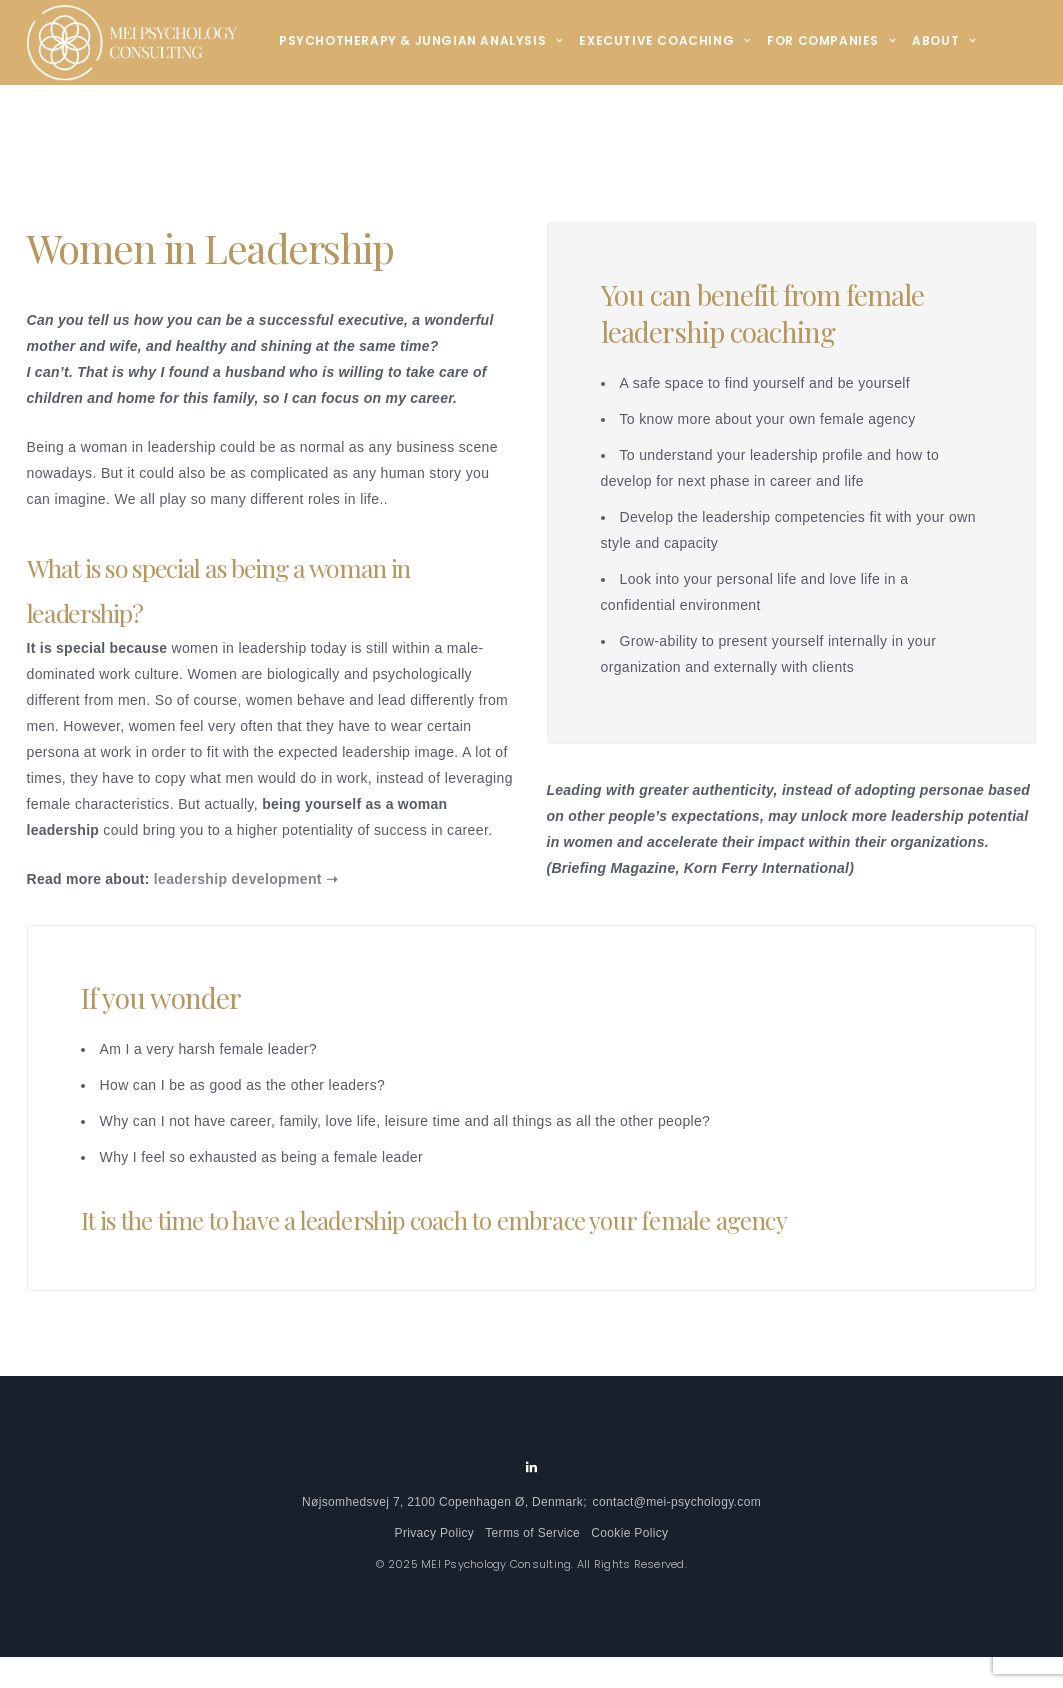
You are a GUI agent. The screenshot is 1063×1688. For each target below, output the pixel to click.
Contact (321, 124)
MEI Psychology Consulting (496, 1564)
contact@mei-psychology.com (677, 1502)
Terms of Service (532, 1533)
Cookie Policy (629, 1533)
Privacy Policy (435, 1533)
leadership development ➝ (246, 879)
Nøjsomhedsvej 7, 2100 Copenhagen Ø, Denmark (442, 1502)
